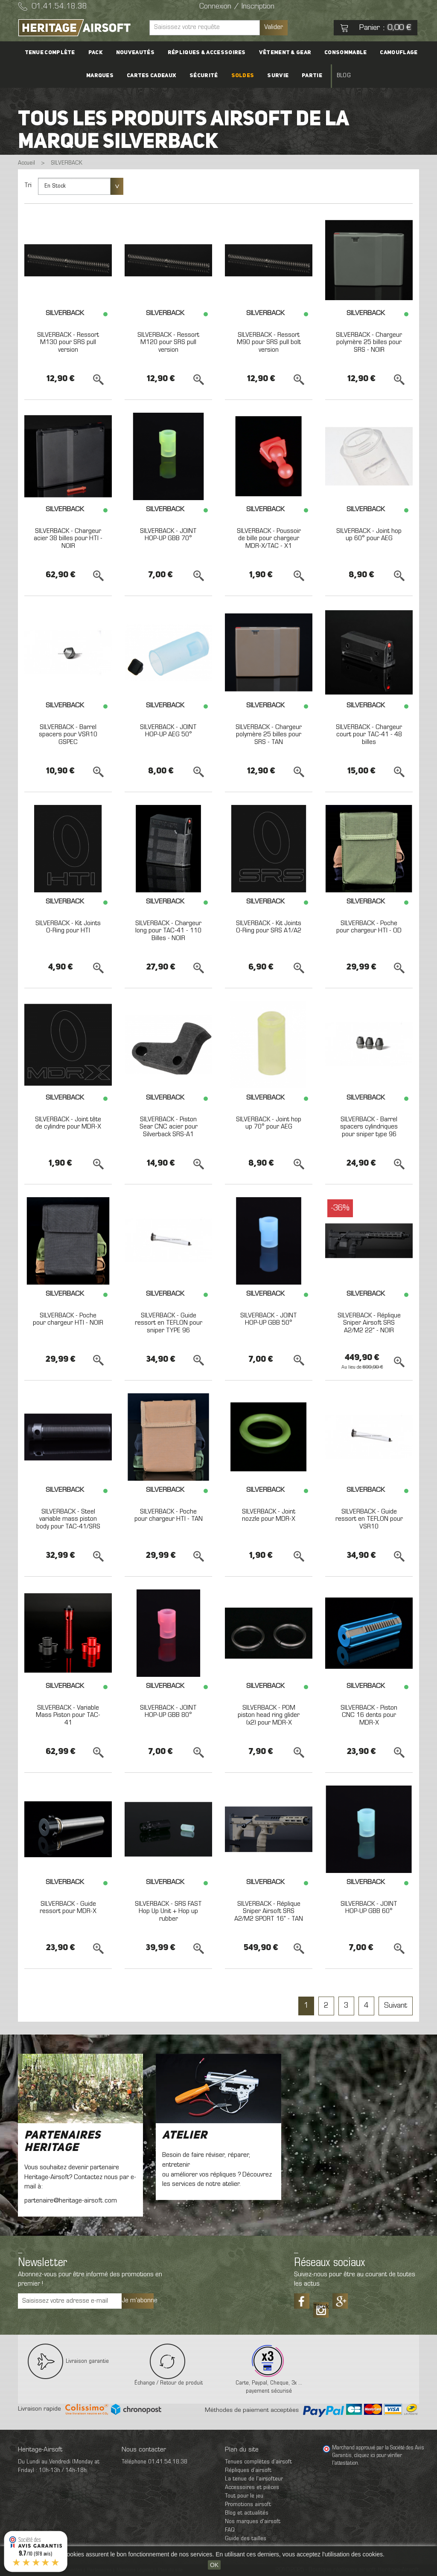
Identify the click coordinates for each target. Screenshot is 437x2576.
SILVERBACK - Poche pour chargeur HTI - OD (369, 927)
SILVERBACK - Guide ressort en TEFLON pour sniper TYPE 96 (168, 1323)
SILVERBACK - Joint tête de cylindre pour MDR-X (68, 1123)
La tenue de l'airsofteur (254, 2479)
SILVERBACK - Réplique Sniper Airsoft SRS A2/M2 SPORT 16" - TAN (268, 1911)
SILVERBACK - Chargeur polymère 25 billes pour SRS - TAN (269, 735)
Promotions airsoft (248, 2504)
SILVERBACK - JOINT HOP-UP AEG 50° (168, 731)
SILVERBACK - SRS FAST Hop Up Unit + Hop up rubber (168, 1911)
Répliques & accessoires (207, 52)
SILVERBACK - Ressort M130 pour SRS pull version (68, 342)
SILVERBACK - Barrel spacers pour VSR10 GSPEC (68, 735)
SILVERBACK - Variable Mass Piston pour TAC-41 (68, 1715)
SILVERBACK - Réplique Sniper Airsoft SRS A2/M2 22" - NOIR (369, 1323)
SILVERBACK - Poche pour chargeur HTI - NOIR (68, 1319)
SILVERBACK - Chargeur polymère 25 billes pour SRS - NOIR (369, 342)
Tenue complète (53, 52)
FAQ (230, 2530)
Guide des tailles (245, 2538)
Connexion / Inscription (236, 6)
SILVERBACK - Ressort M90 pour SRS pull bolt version (269, 342)
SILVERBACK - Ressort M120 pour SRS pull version (168, 342)
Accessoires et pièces (252, 2487)
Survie (276, 75)
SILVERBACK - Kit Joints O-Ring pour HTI (68, 927)
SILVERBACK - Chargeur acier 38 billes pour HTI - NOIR (68, 539)
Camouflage (395, 52)
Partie (309, 75)
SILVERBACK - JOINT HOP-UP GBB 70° (168, 535)
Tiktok (321, 2307)
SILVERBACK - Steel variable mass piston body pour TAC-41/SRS (68, 1519)
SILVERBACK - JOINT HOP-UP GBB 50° (268, 1319)
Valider (273, 27)
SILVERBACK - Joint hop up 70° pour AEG (268, 1123)
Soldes (242, 75)
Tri (28, 185)
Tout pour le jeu (244, 2496)
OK (214, 2565)
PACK (98, 52)
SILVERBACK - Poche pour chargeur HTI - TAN (168, 1515)
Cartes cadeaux (154, 75)
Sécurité (205, 75)
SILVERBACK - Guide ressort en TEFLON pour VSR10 (369, 1519)
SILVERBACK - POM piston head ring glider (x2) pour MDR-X (269, 1715)
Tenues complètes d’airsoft (258, 2462)
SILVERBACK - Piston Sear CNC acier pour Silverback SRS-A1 (169, 1127)
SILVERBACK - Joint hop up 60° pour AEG (369, 535)
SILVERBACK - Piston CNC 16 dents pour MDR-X (369, 1715)
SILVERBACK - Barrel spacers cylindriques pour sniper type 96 (369, 1127)
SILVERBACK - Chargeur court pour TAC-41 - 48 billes (369, 735)
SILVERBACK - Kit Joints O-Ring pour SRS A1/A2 (268, 927)
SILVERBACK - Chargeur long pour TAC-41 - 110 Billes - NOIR (168, 931)
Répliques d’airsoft (248, 2470)
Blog (340, 75)
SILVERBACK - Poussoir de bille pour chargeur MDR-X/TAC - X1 (269, 539)
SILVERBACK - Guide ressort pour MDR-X (68, 1908)
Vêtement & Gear (284, 52)
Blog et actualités (246, 2513)
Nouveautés (136, 52)
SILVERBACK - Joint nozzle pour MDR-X (268, 1515)
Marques (103, 75)
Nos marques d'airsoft (252, 2521)
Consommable (343, 52)
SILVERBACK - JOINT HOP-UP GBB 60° (369, 1908)
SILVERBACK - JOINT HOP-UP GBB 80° (168, 1712)
